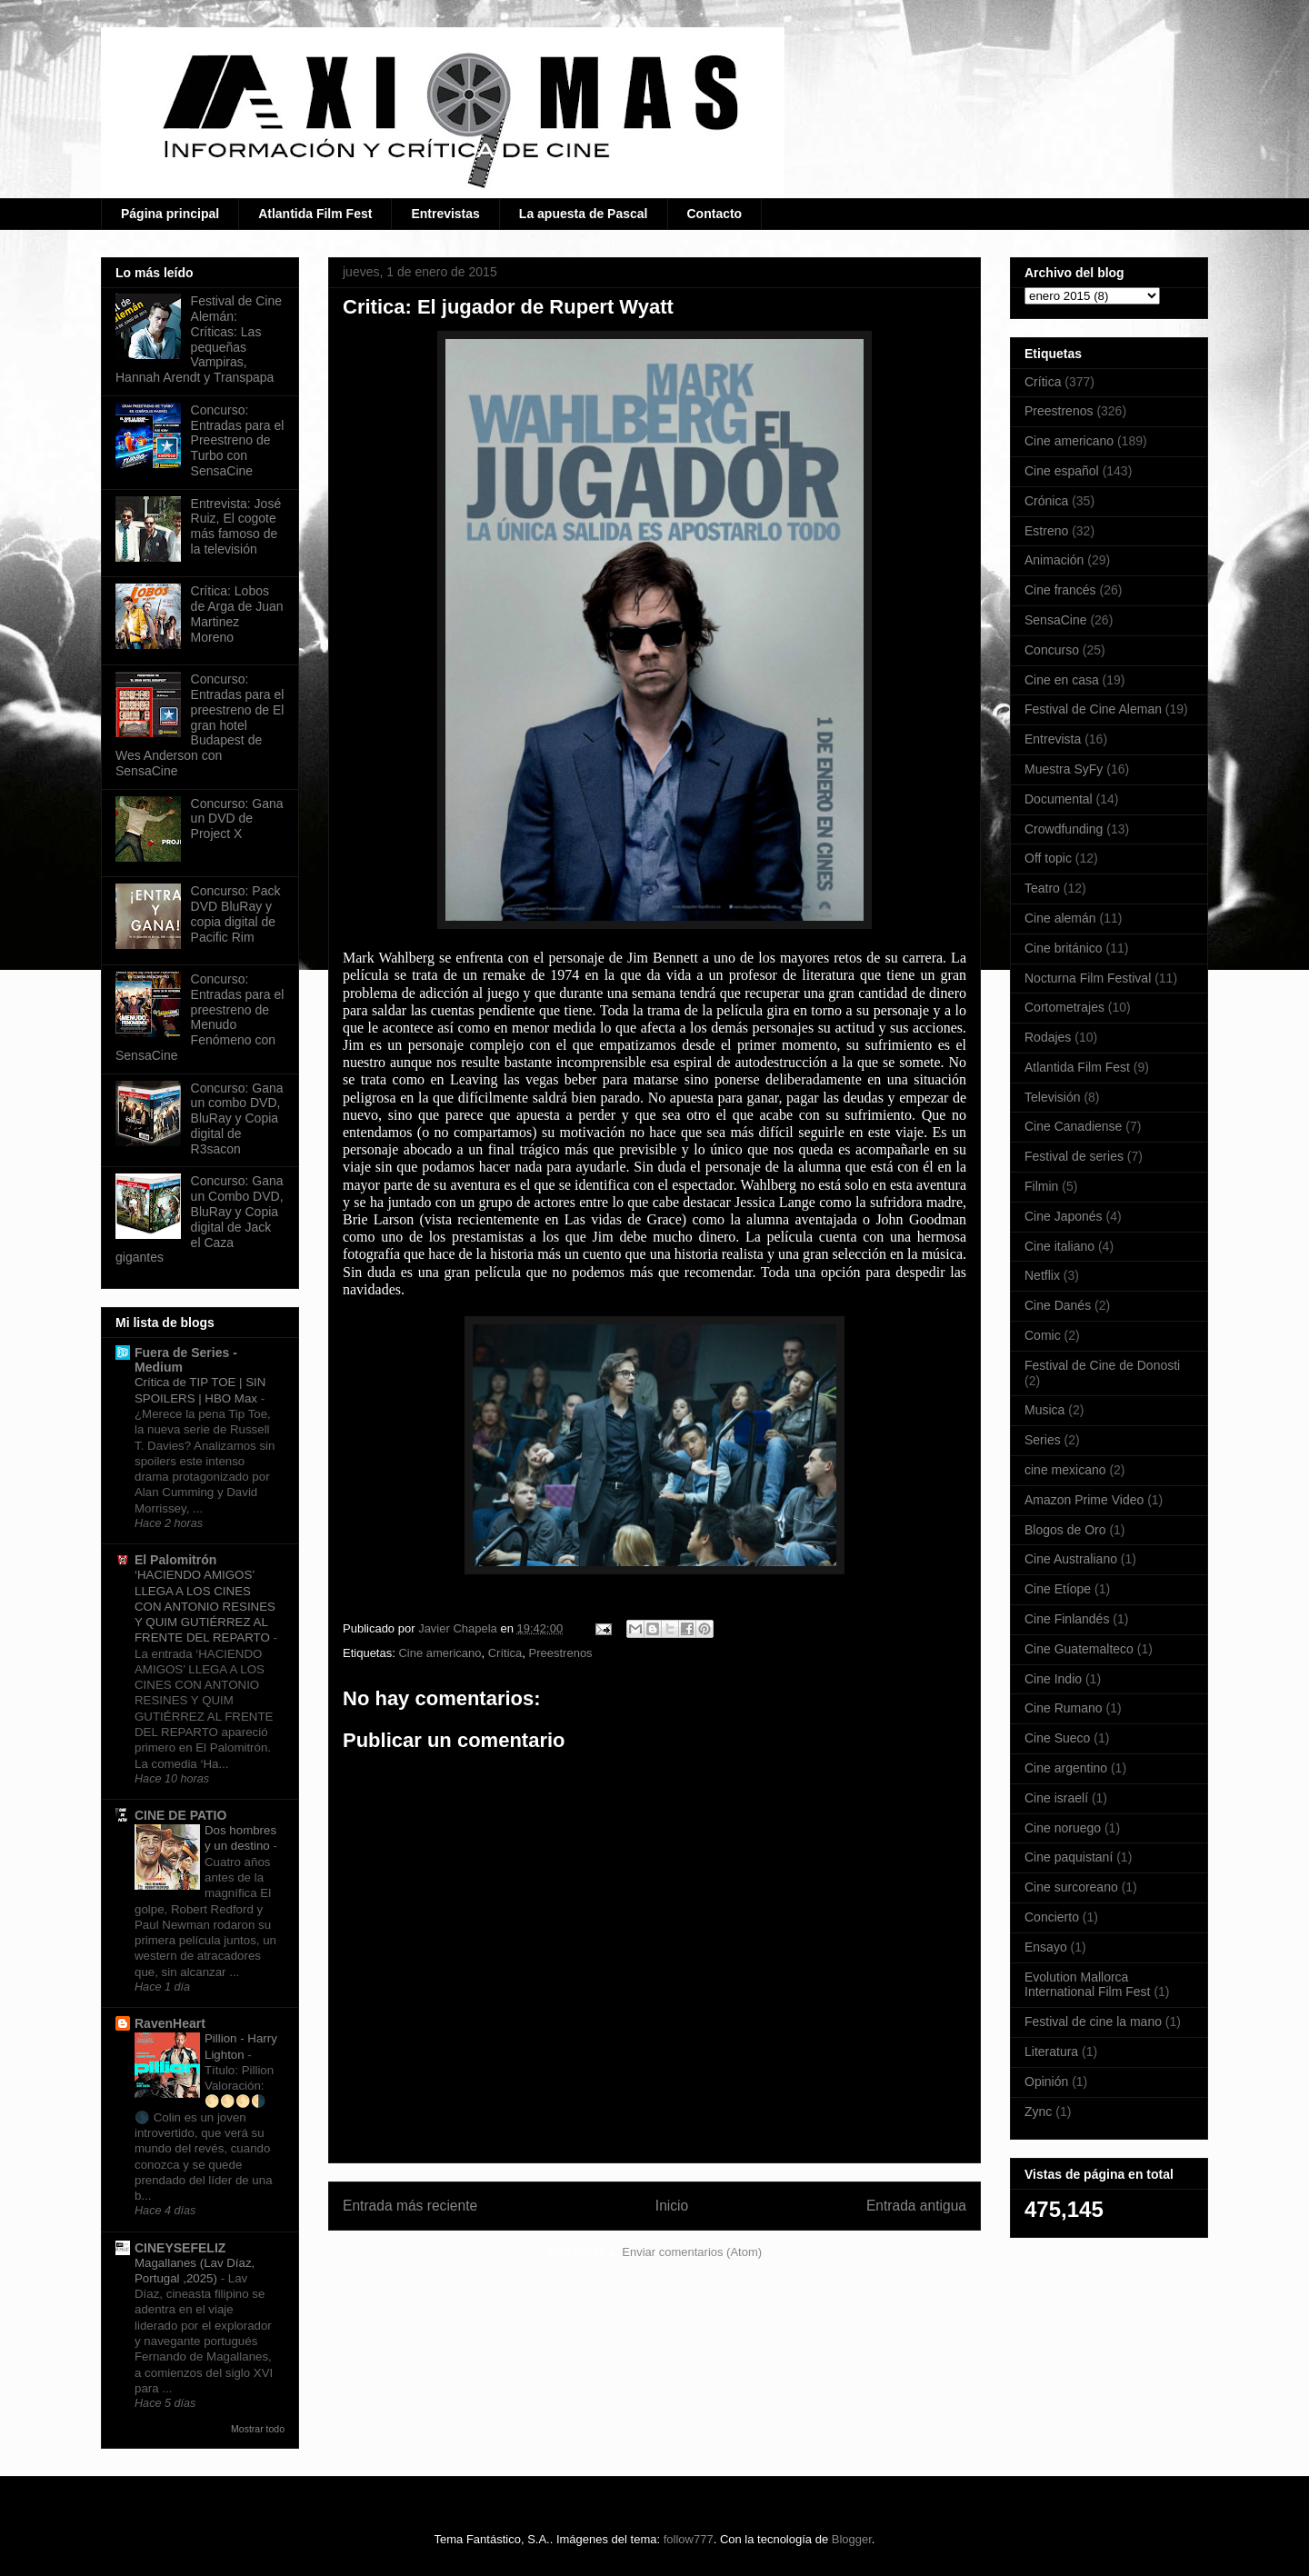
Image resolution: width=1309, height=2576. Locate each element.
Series (1042, 1440)
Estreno (1046, 531)
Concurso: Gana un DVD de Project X (237, 819)
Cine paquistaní (1068, 1857)
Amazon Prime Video (1084, 1500)
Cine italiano (1059, 1246)
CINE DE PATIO (180, 1815)
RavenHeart (170, 2023)
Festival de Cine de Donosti (1102, 1365)
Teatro (1042, 888)
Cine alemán (1060, 918)
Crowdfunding (1063, 829)
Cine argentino (1065, 1768)
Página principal (170, 213)
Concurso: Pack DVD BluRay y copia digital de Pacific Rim (236, 914)
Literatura (1051, 2051)
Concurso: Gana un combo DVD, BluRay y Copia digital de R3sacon (237, 1118)
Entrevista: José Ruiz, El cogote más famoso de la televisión (236, 526)
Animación (1054, 560)
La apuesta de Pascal (583, 213)
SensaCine (1055, 620)
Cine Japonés (1063, 1216)
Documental (1058, 799)
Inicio (671, 2205)
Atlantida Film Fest (315, 213)
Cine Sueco (1057, 1738)
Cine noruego (1062, 1828)
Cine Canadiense (1073, 1126)
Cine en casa (1061, 680)
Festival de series (1074, 1156)
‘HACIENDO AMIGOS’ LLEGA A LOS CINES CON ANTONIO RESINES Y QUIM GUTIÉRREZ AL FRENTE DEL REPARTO (205, 1606)
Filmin (1041, 1186)
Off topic (1048, 858)
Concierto (1051, 1917)
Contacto (715, 213)
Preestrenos (561, 1653)
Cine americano (439, 1653)
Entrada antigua (916, 2205)
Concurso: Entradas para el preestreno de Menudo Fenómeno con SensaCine (199, 1017)
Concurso (1051, 650)
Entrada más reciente (410, 2205)
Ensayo (1045, 1947)
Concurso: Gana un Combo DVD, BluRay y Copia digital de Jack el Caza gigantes (199, 1218)
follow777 (689, 2539)
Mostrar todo (258, 2428)
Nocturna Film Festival (1087, 978)
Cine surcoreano (1071, 1887)
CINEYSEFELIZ (180, 2248)
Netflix (1042, 1275)
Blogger (852, 2539)
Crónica (1046, 501)
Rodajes (1047, 1037)
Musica (1044, 1410)
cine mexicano (1065, 1470)
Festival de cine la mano (1093, 2021)
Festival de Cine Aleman (1093, 709)
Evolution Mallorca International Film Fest (1087, 1985)
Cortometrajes (1064, 1007)
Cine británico (1063, 948)
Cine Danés (1057, 1305)
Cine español (1061, 471)
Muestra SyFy (1063, 769)
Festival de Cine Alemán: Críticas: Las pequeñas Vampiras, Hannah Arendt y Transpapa (198, 339)
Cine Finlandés (1066, 1619)
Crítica (505, 1653)
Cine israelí (1056, 1798)
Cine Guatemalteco (1079, 1649)
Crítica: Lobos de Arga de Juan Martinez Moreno (237, 614)
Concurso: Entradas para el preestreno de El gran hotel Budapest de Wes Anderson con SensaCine (199, 725)
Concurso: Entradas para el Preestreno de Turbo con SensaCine (238, 440)
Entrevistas (445, 213)
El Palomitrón (175, 1560)
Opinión (1046, 2081)
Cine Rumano (1063, 1708)
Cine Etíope (1057, 1589)
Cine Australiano (1070, 1559)
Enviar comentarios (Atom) (692, 2252)
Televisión (1052, 1097)
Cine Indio (1053, 1679)
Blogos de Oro (1065, 1530)
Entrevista (1052, 739)
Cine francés (1060, 590)
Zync (1038, 2111)
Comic (1042, 1335)
